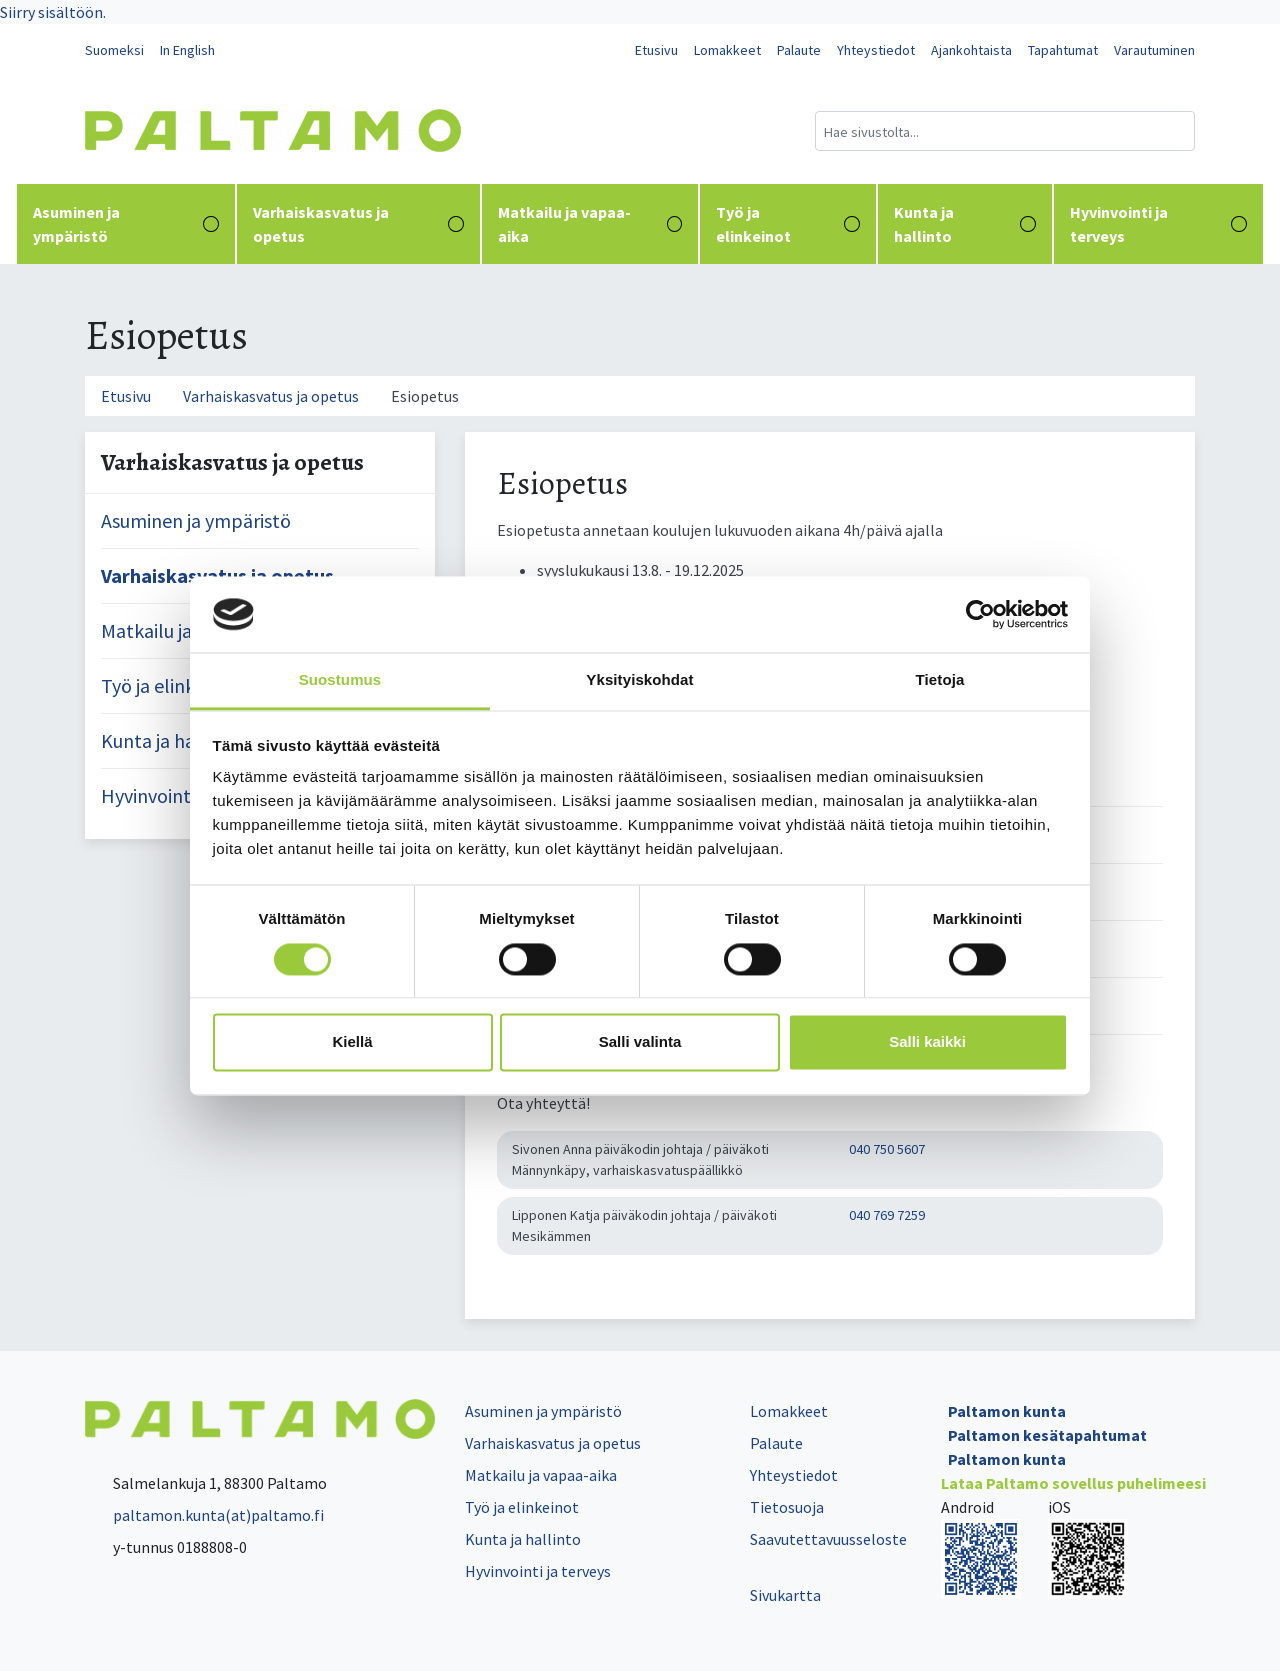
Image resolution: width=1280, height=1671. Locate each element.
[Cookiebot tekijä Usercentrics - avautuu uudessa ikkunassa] (980, 614)
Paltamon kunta (1007, 1411)
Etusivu (656, 50)
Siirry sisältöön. (53, 12)
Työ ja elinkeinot (787, 224)
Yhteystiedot (876, 50)
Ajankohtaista (971, 50)
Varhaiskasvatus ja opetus (358, 224)
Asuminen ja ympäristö (126, 224)
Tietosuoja (787, 1507)
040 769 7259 (887, 1215)
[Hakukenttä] (1005, 131)
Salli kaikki (927, 1042)
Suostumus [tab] (340, 680)
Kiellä (352, 1042)
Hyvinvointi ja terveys (1158, 224)
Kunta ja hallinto (965, 224)
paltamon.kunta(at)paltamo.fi (204, 1515)
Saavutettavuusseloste (828, 1539)
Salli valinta (640, 1042)
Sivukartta (785, 1595)
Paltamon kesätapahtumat (1047, 1435)
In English (187, 50)
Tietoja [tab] (940, 680)
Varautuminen (1154, 50)
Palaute (799, 50)
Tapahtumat (1063, 50)
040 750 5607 (887, 1149)
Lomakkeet (727, 50)
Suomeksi (114, 50)
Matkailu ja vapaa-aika (590, 224)
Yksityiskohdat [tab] (639, 680)
